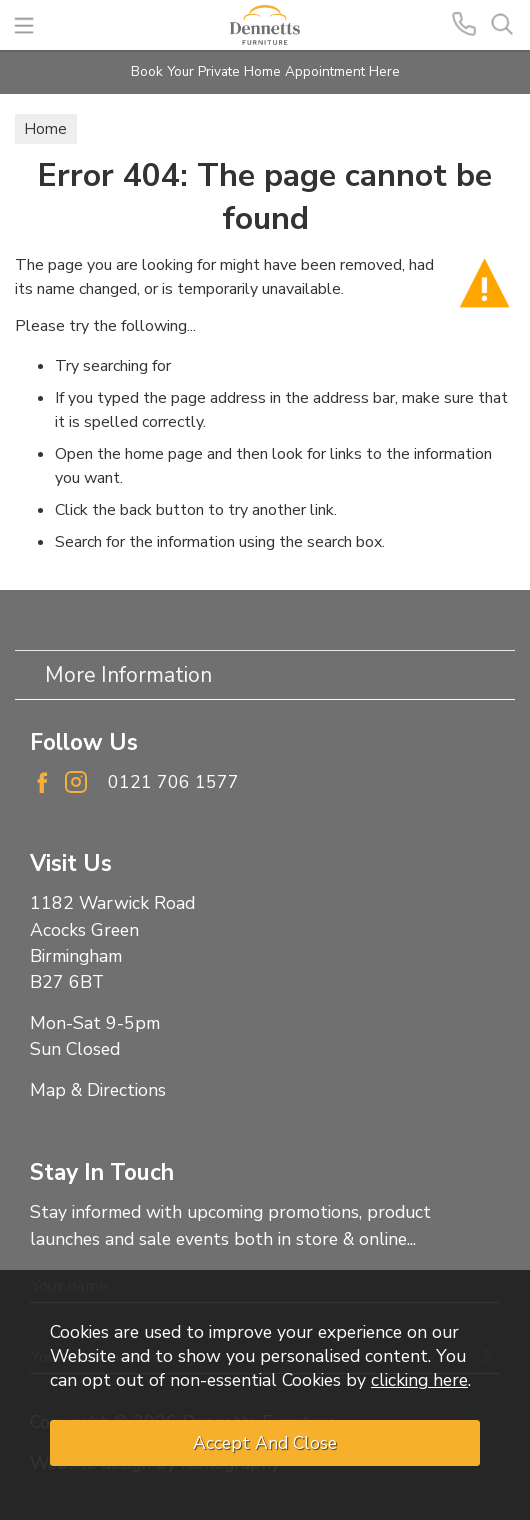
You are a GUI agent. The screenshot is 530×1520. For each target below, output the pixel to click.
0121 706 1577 (173, 782)
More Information (128, 675)
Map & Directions (98, 1090)
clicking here (419, 1380)
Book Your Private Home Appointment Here (265, 71)
